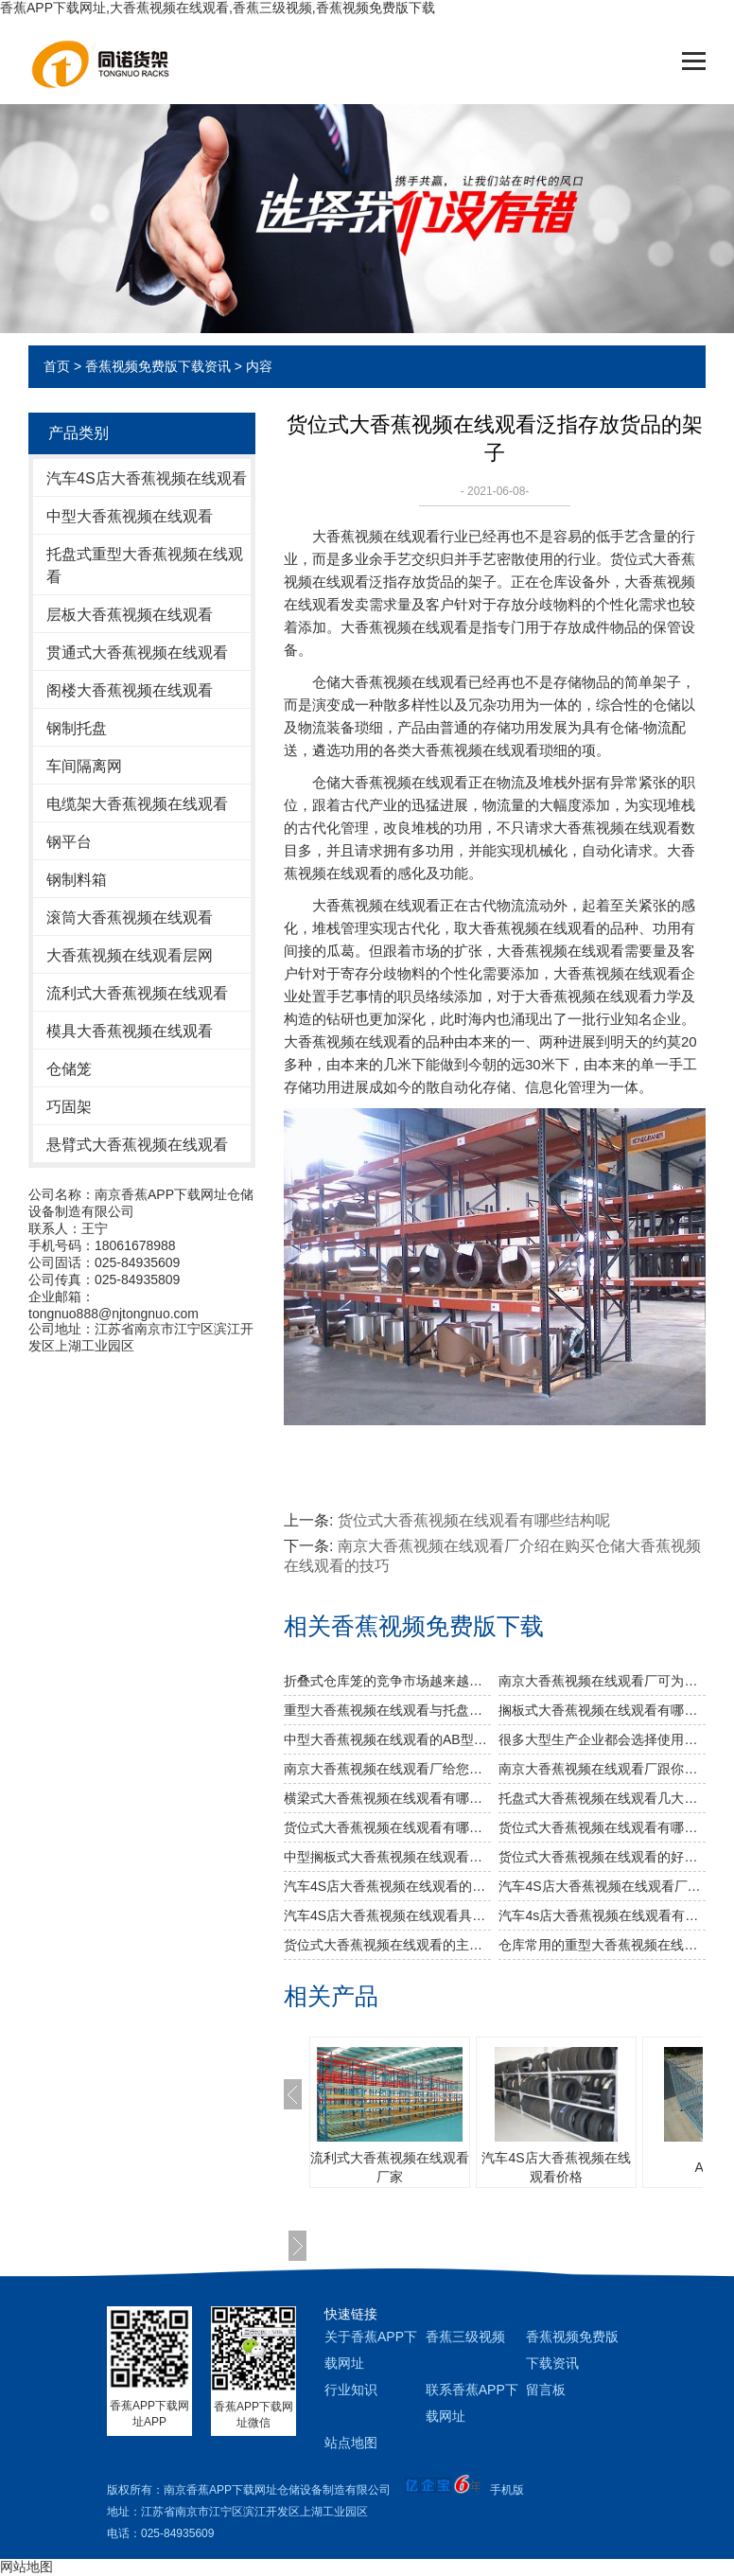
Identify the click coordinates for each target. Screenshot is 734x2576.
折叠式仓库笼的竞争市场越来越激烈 (387, 1680)
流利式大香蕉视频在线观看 (137, 993)
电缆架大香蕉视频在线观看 (137, 804)
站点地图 (350, 2442)
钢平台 (69, 842)
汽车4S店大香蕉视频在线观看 (146, 478)
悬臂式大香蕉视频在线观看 (137, 1145)
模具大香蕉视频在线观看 (129, 1031)
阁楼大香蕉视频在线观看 (129, 690)
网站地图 (26, 2566)
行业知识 (350, 2389)
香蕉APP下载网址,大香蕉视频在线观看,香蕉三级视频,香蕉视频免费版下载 (217, 7)
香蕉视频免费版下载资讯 (158, 366)
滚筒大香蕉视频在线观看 (129, 917)
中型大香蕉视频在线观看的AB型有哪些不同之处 (387, 1739)
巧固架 (69, 1107)
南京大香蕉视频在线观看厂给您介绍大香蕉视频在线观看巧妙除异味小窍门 (387, 1768)
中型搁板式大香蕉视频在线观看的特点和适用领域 (387, 1856)
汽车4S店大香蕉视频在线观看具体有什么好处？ (387, 1915)
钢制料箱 (76, 880)
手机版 (507, 2490)
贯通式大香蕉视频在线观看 (137, 652)
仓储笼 (69, 1069)
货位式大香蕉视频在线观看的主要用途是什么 (387, 1944)
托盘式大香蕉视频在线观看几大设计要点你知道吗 (602, 1798)
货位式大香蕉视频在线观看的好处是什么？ (602, 1856)
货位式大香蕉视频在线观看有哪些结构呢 (474, 1520)
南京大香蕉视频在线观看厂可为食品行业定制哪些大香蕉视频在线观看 (602, 1680)
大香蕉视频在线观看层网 (129, 955)
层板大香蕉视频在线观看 (129, 615)
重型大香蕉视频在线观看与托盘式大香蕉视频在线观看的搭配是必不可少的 (387, 1710)
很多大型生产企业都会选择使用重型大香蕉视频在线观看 (602, 1739)
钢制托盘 (76, 728)
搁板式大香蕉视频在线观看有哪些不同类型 (602, 1710)
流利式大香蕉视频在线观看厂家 (389, 2167)
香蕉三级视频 (465, 2336)
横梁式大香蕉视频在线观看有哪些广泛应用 (387, 1798)
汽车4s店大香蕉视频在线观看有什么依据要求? (602, 1915)
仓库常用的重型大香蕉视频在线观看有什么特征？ (602, 1944)
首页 (57, 366)
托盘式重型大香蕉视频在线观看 (144, 565)
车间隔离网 (84, 766)
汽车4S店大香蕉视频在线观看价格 (555, 2167)
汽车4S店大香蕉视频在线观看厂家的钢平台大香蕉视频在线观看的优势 (602, 1886)
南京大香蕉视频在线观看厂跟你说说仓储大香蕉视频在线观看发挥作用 (602, 1768)
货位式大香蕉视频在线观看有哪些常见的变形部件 (602, 1827)
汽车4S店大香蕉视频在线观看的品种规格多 (387, 1886)
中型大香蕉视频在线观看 (129, 516)
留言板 (546, 2389)
